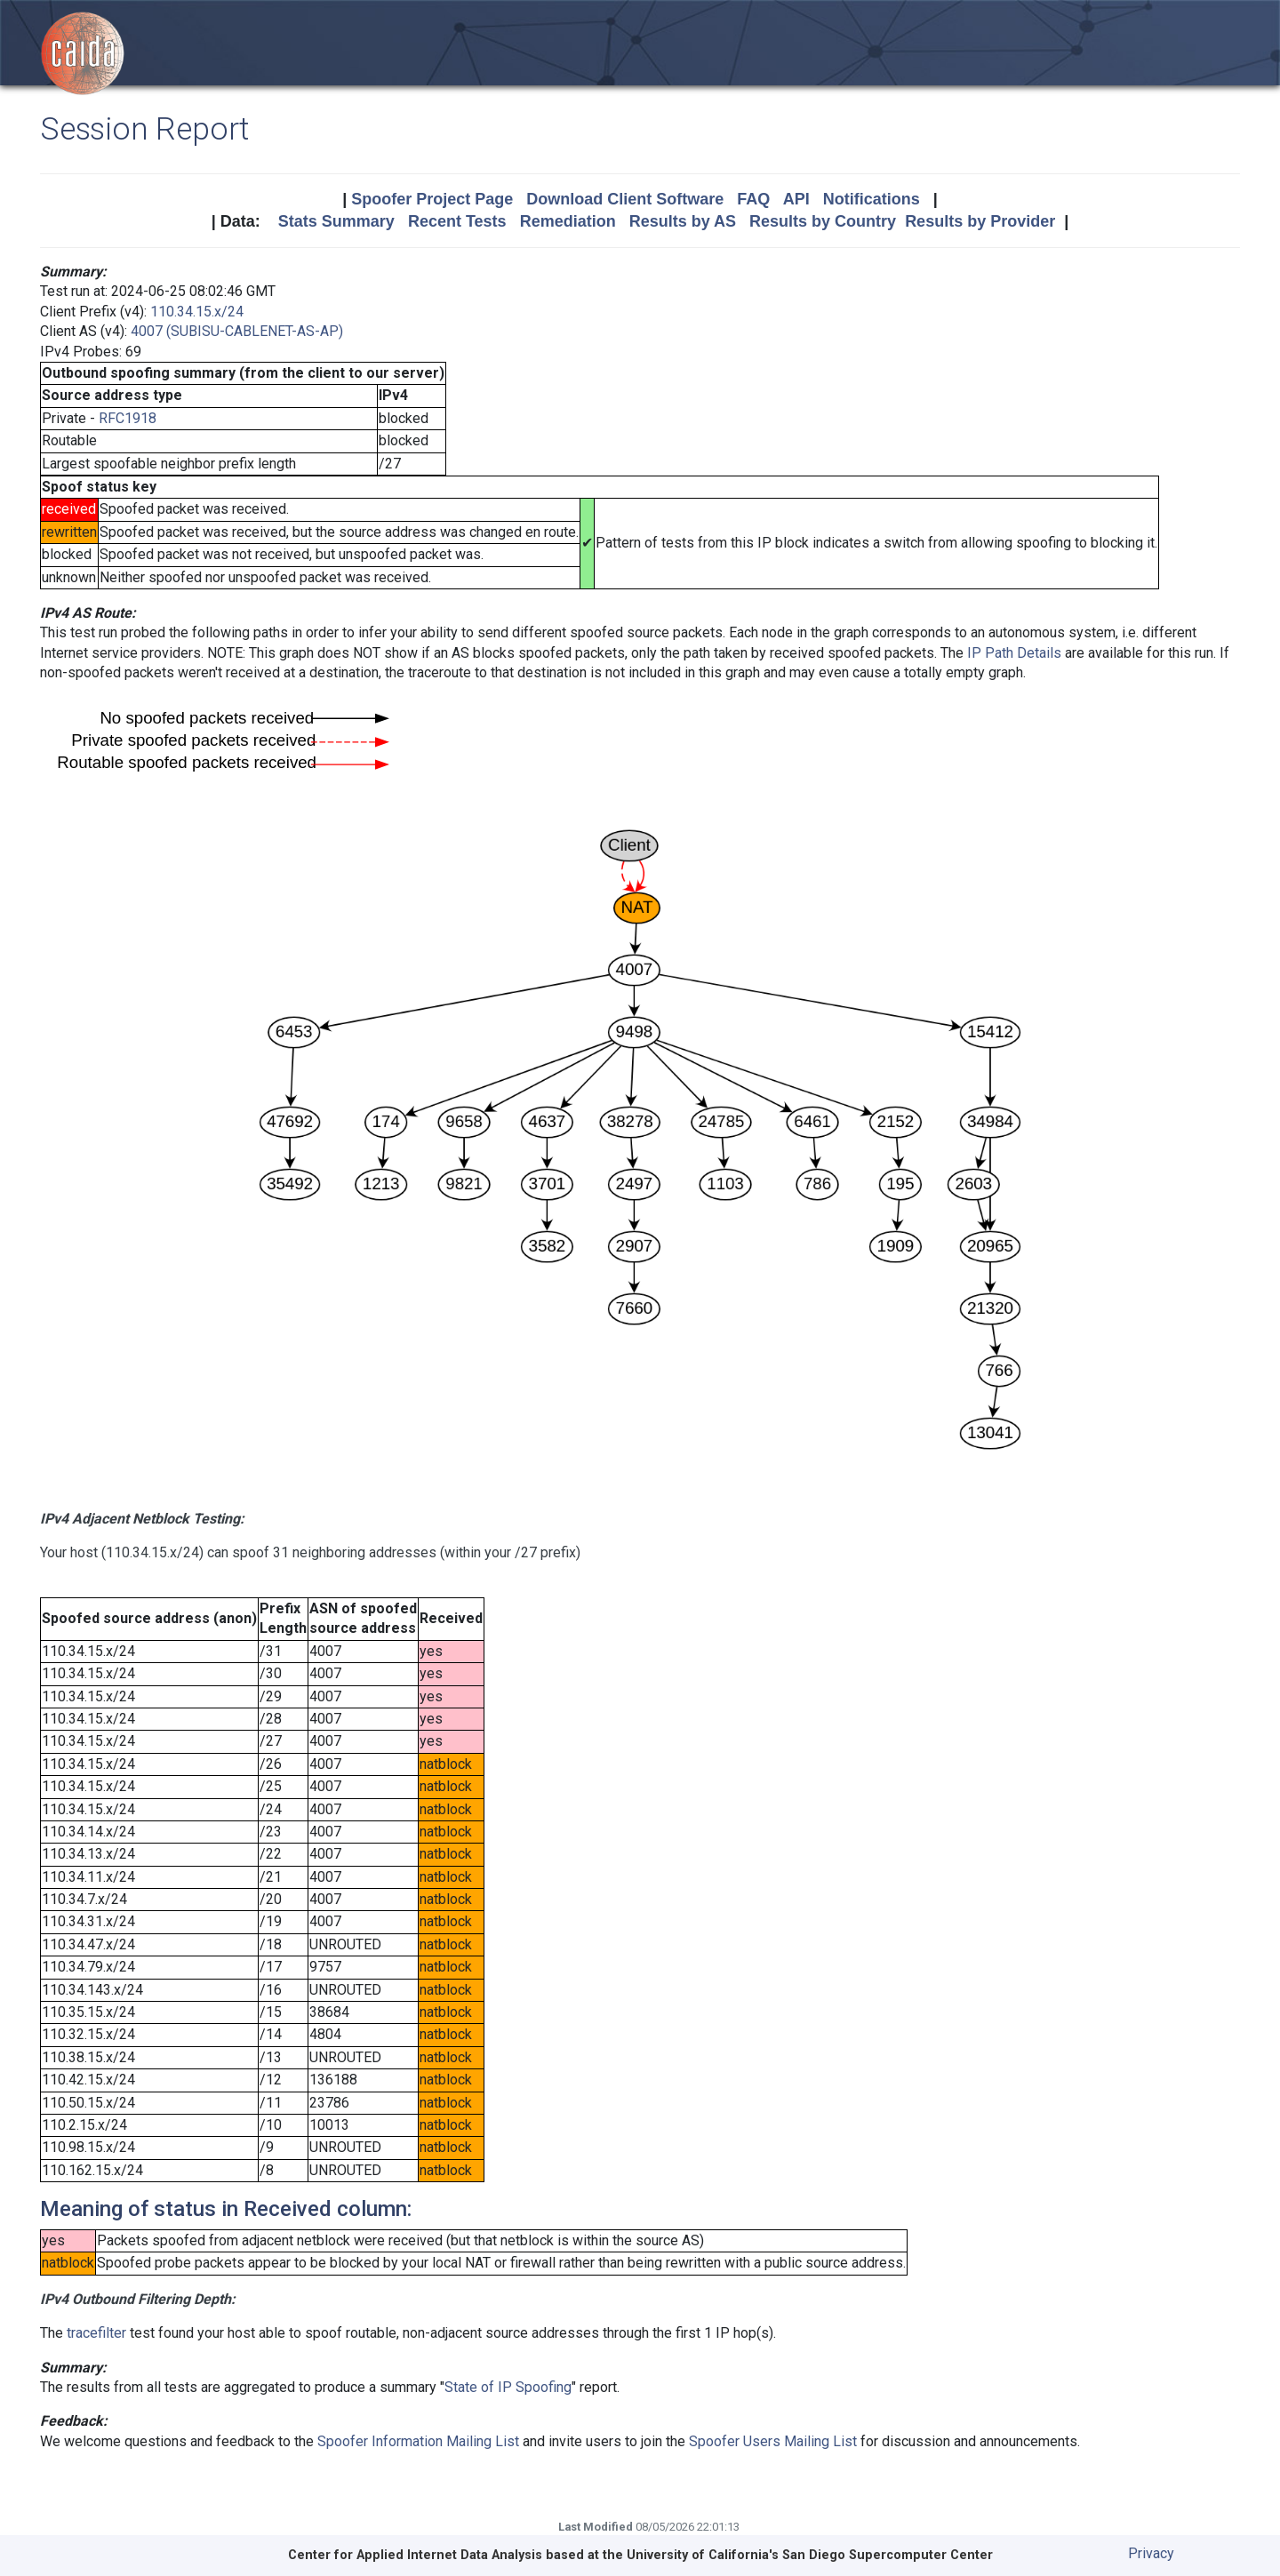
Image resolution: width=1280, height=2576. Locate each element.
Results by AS (682, 221)
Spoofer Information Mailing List (418, 2441)
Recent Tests (457, 221)
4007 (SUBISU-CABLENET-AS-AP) (237, 331)
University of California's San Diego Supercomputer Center (810, 2555)
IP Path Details (1014, 652)
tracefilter (96, 2332)
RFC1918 (127, 418)
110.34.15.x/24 (197, 311)
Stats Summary (336, 221)
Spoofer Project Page (432, 199)
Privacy (1151, 2553)
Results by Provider (980, 221)
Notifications (871, 199)
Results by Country (822, 221)
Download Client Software (625, 199)
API (796, 199)
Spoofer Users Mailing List (773, 2441)
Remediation (568, 221)
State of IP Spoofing (508, 2387)
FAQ (753, 199)
